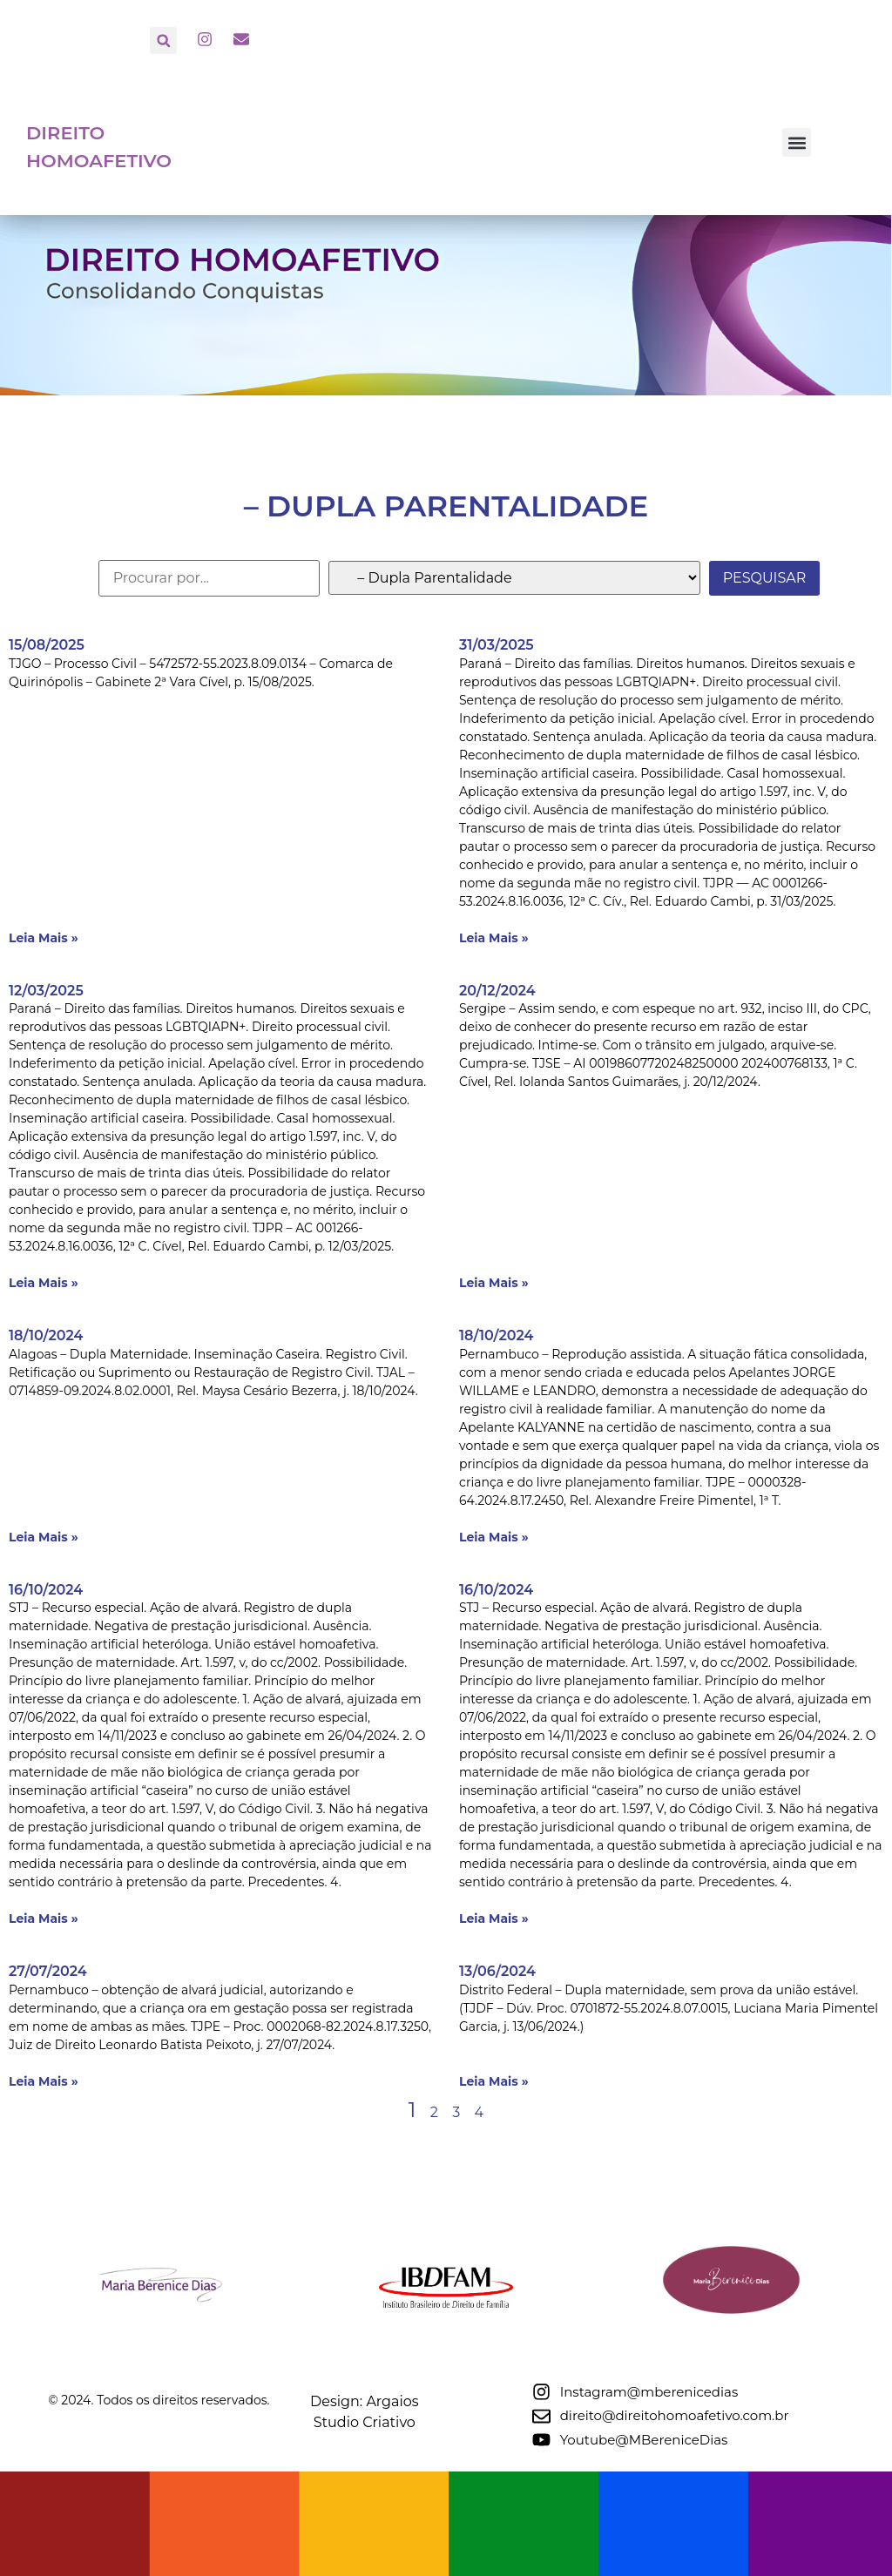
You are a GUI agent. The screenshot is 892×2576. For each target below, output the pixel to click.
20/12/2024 (497, 990)
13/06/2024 (497, 1971)
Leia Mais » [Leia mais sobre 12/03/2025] (43, 1283)
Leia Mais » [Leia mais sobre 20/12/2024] (494, 1283)
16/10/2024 (46, 1589)
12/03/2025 (46, 990)
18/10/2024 (46, 1335)
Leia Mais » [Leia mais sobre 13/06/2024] (494, 2081)
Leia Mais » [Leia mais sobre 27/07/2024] (43, 2081)
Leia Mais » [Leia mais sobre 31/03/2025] (494, 938)
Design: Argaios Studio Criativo (534, 2503)
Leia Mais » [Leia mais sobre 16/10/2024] (43, 1918)
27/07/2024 (48, 1971)
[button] (163, 40)
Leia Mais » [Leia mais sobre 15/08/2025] (43, 938)
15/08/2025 (46, 645)
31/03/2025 (496, 645)
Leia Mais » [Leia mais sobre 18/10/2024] (43, 1537)
